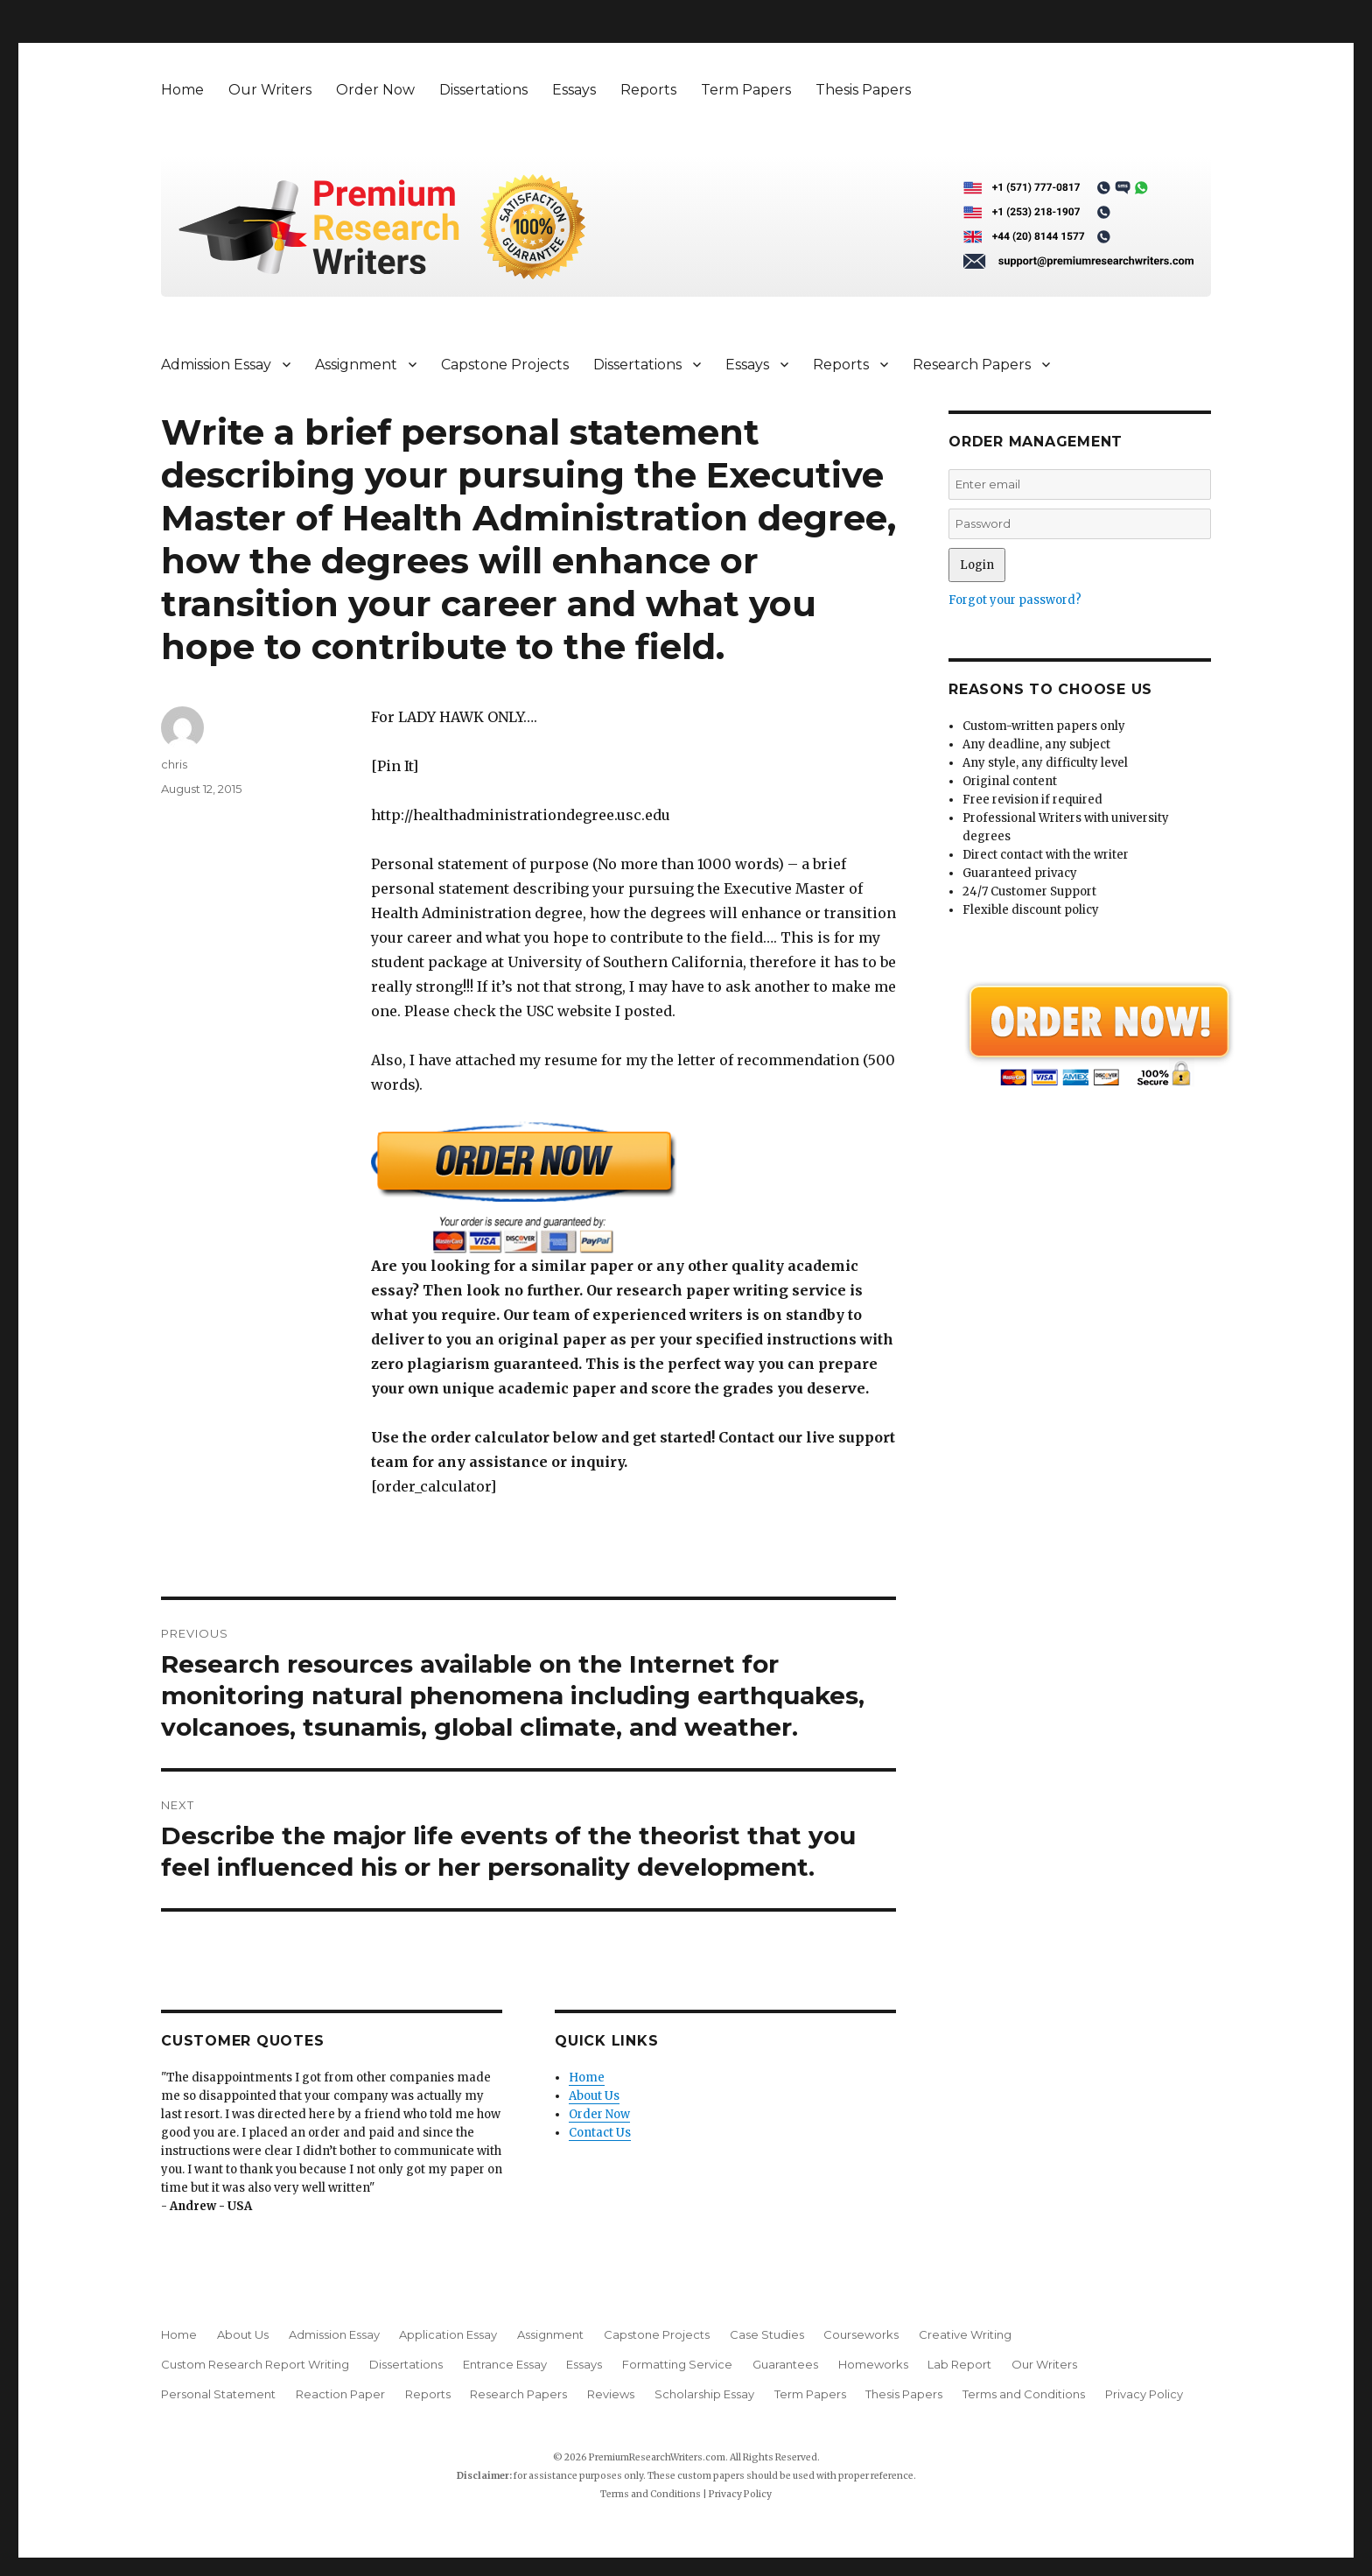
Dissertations (483, 89)
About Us (594, 2095)
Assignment (356, 364)
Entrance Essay (505, 2364)
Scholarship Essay (704, 2394)
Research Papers (972, 364)
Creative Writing (965, 2334)
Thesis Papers (863, 89)
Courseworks (861, 2334)
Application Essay (448, 2334)
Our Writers (270, 89)
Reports (648, 89)
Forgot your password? (1015, 600)
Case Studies (767, 2334)
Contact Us (600, 2132)
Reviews (610, 2394)
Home (182, 89)
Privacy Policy (1144, 2394)
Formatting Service (677, 2364)
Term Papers (746, 89)
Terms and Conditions (1023, 2394)
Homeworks (873, 2364)
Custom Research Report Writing (255, 2364)
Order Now (375, 89)
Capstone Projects (505, 364)
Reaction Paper (340, 2394)
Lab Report (959, 2364)
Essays (574, 89)
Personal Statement (218, 2394)
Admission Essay (216, 364)
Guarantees (785, 2364)
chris (174, 764)
